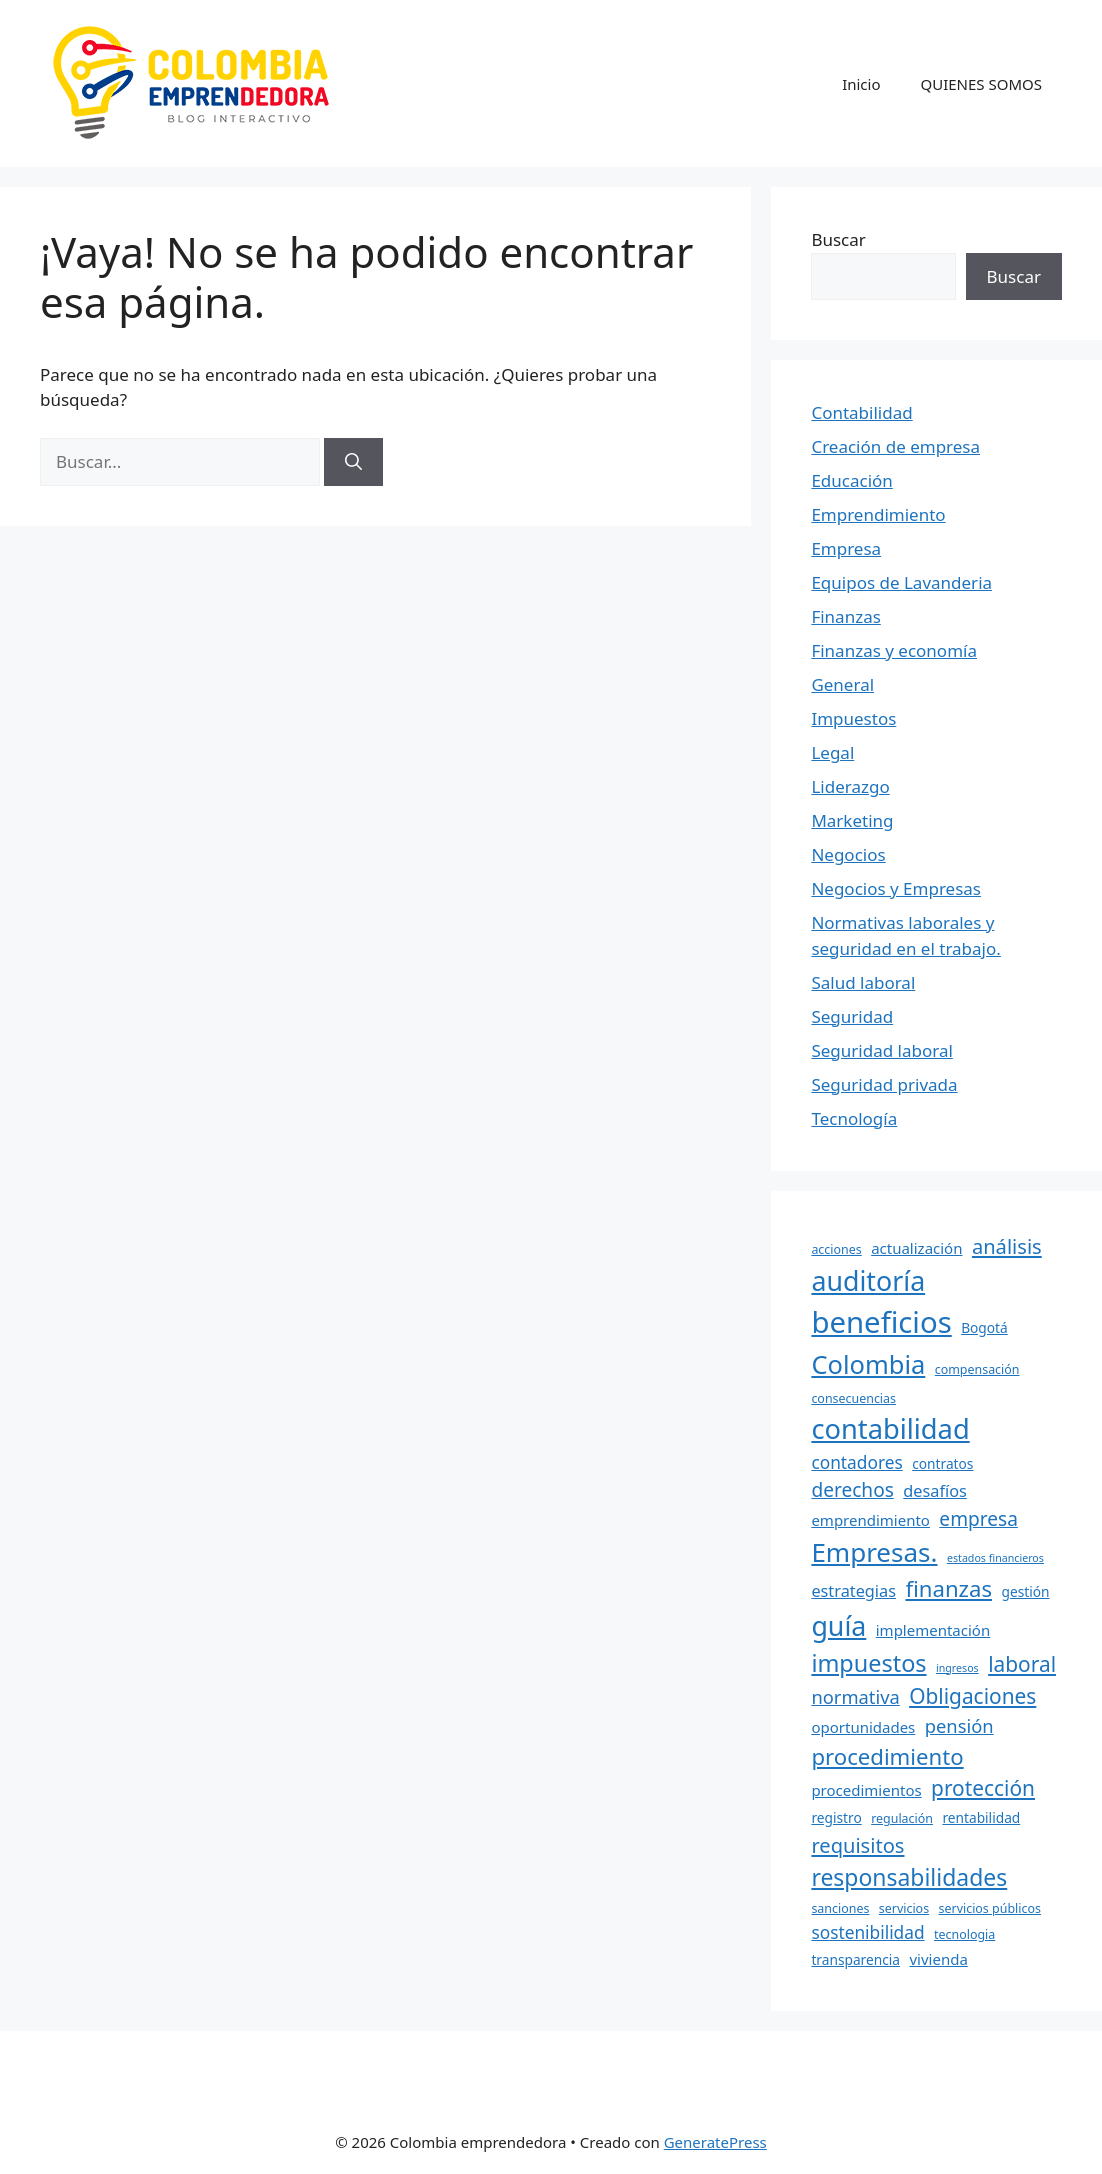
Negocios (848, 854)
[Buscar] (353, 462)
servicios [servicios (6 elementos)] (904, 1908)
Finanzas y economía (894, 650)
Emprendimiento (878, 514)
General (842, 684)
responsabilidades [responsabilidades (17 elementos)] (909, 1877)
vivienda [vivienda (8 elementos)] (938, 1959)
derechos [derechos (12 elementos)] (852, 1490)
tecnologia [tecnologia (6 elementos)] (964, 1934)
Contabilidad (861, 412)
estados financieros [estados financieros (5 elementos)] (995, 1558)
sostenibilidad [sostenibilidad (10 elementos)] (867, 1932)
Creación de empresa (895, 446)
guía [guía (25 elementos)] (838, 1625)
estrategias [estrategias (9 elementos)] (853, 1591)
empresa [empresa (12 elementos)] (978, 1519)
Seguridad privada (884, 1084)
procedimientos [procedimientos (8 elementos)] (866, 1790)
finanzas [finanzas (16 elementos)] (948, 1588)
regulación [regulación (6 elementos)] (902, 1818)
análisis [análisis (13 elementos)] (1007, 1246)
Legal (832, 752)
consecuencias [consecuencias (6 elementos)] (853, 1398)
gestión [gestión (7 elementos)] (1025, 1591)
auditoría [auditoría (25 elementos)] (868, 1280)
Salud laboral (863, 982)
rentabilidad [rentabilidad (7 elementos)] (981, 1817)
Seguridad (852, 1016)
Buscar (838, 239)
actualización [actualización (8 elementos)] (916, 1248)
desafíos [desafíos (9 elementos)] (935, 1491)
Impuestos (853, 718)
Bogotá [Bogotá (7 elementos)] (984, 1327)
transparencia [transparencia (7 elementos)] (855, 1959)
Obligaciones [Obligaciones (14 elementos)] (972, 1696)
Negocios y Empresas (896, 888)
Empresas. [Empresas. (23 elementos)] (874, 1552)
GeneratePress (715, 2142)
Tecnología (854, 1118)
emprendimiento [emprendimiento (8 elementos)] (870, 1520)
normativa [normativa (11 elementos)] (855, 1696)
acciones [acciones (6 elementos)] (836, 1249)
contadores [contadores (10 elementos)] (856, 1462)
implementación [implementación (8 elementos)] (933, 1630)
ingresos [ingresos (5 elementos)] (957, 1668)
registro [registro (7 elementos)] (836, 1817)
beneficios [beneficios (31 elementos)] (881, 1322)
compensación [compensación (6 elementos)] (977, 1369)
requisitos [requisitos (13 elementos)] (857, 1845)
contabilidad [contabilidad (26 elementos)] (890, 1428)
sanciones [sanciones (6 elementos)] (840, 1908)
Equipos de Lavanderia (901, 582)
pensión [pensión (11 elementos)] (959, 1725)
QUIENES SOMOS (982, 84)
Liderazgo (850, 786)
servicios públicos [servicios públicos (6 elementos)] (990, 1908)
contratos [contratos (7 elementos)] (942, 1463)
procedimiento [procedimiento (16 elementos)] (887, 1756)
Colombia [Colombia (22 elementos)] (868, 1364)
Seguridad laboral (881, 1050)
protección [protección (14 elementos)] (983, 1788)
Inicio (861, 84)
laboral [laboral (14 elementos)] (1022, 1664)
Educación (851, 480)
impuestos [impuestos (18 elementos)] (868, 1663)
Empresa (846, 548)
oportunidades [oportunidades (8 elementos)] (863, 1727)
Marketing (852, 820)
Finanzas (845, 616)
